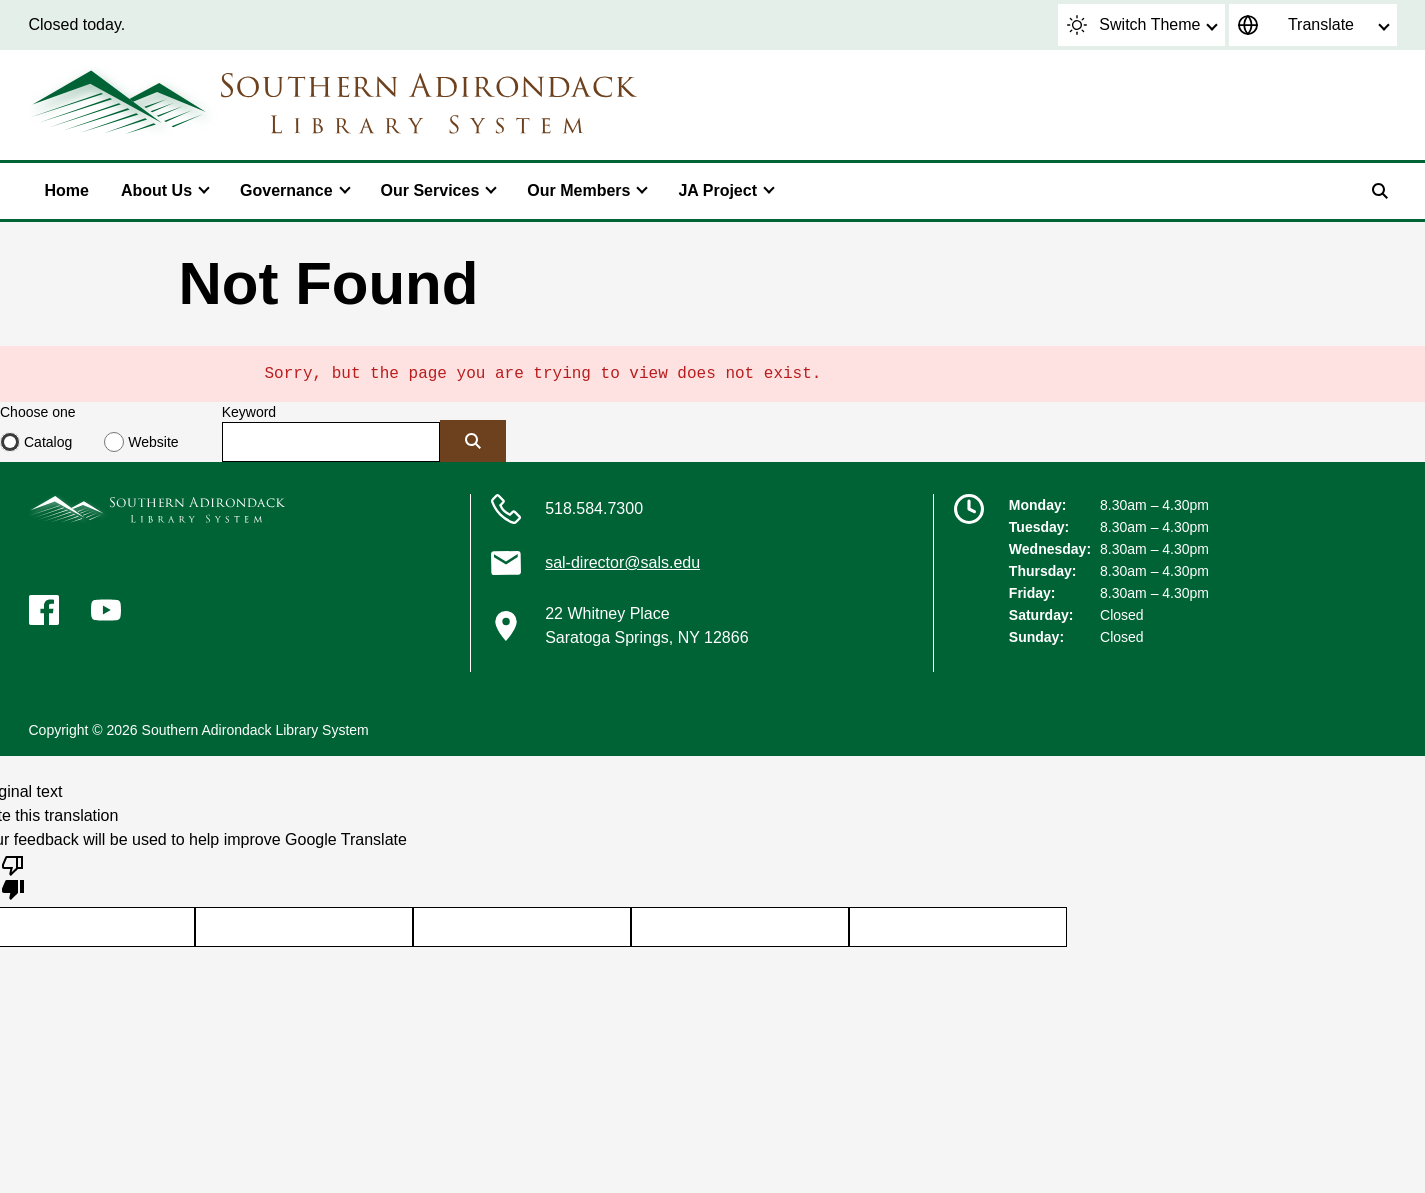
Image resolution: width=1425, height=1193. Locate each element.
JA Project (717, 190)
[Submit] (473, 441)
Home (67, 190)
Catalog (48, 442)
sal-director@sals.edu (622, 562)
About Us (156, 190)
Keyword (249, 412)
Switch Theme (1133, 25)
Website (153, 442)
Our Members (578, 190)
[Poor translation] (13, 876)
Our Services (430, 190)
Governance (286, 190)
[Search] (1380, 191)
